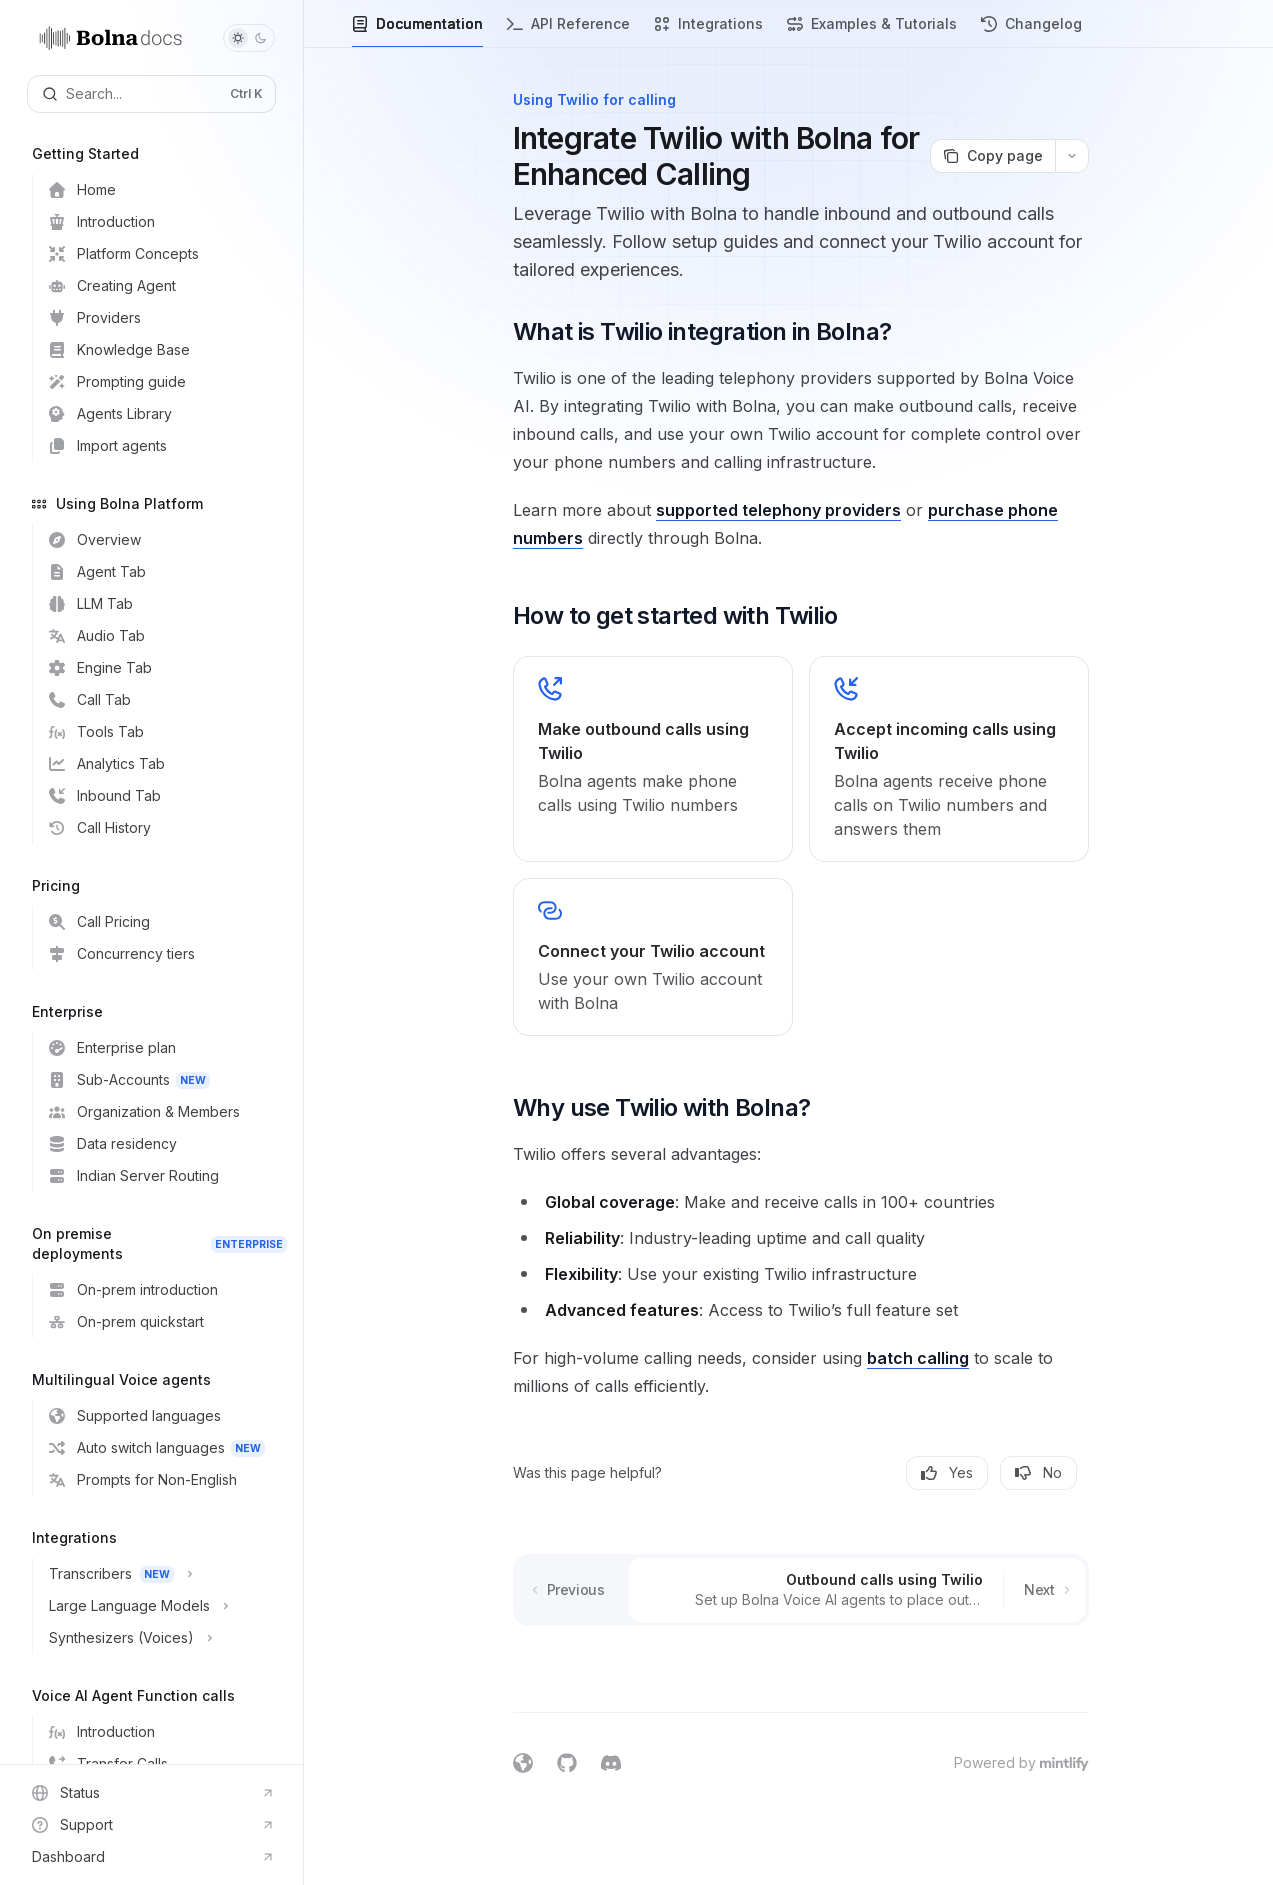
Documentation (417, 31)
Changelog (1031, 31)
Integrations (708, 31)
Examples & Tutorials (872, 31)
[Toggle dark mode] (249, 38)
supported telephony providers (778, 510)
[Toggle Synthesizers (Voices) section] (159, 1638)
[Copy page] (992, 156)
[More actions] (1072, 156)
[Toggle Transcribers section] (159, 1574)
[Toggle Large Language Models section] (159, 1606)
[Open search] (151, 94)
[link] (653, 759)
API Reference (568, 31)
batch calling (918, 1358)
